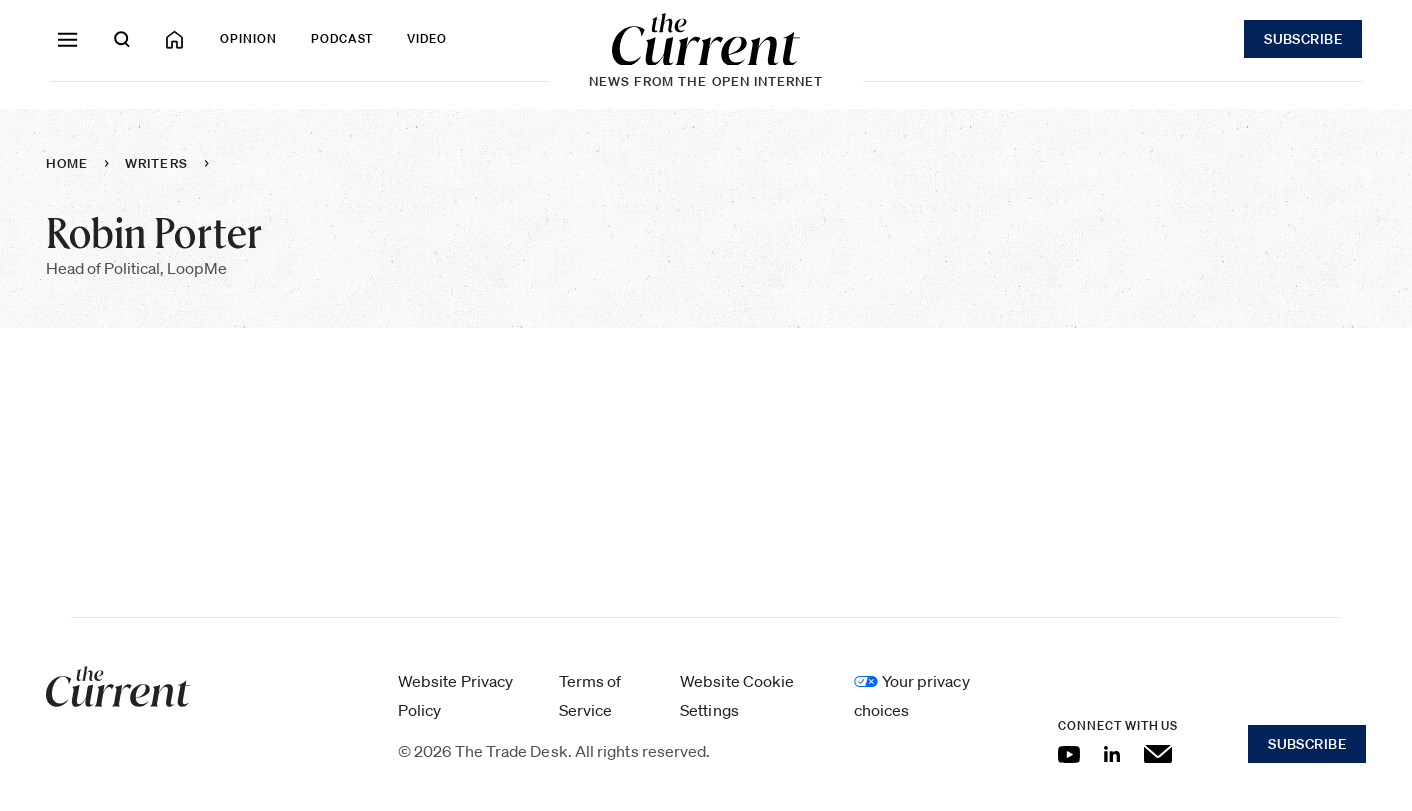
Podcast (342, 38)
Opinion (248, 38)
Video (427, 38)
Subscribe (1303, 39)
